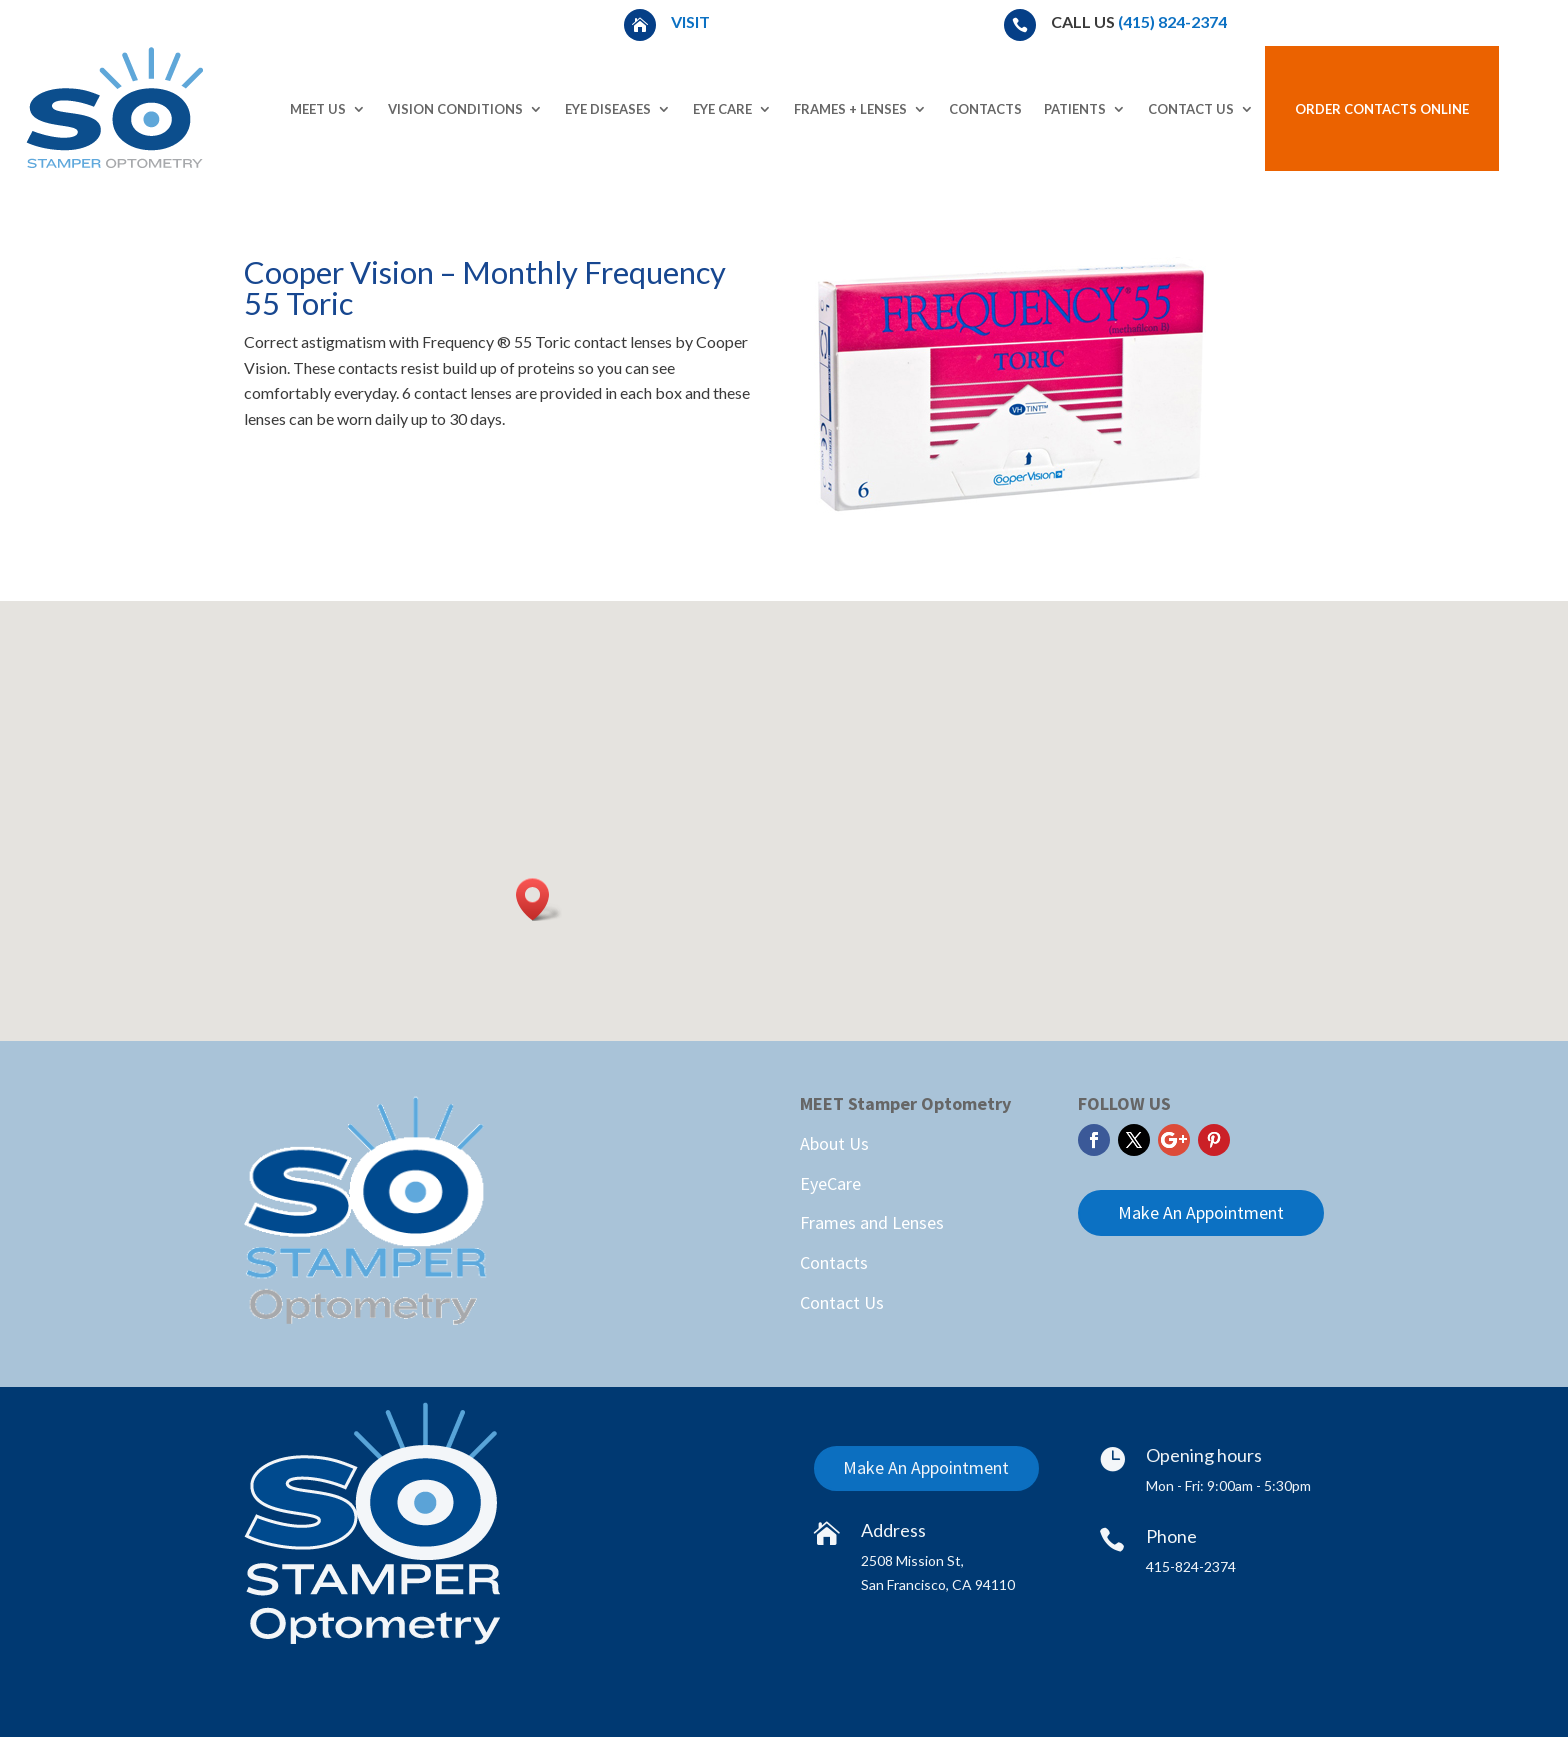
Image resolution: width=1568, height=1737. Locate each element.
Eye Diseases (608, 109)
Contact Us (1191, 109)
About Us (834, 1143)
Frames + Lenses (850, 109)
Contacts (985, 109)
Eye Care (722, 109)
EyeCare (830, 1183)
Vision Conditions (455, 109)
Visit (692, 21)
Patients (1075, 109)
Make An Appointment (1201, 1212)
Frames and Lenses (872, 1222)
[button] (539, 899)
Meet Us (318, 109)
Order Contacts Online (1382, 109)
